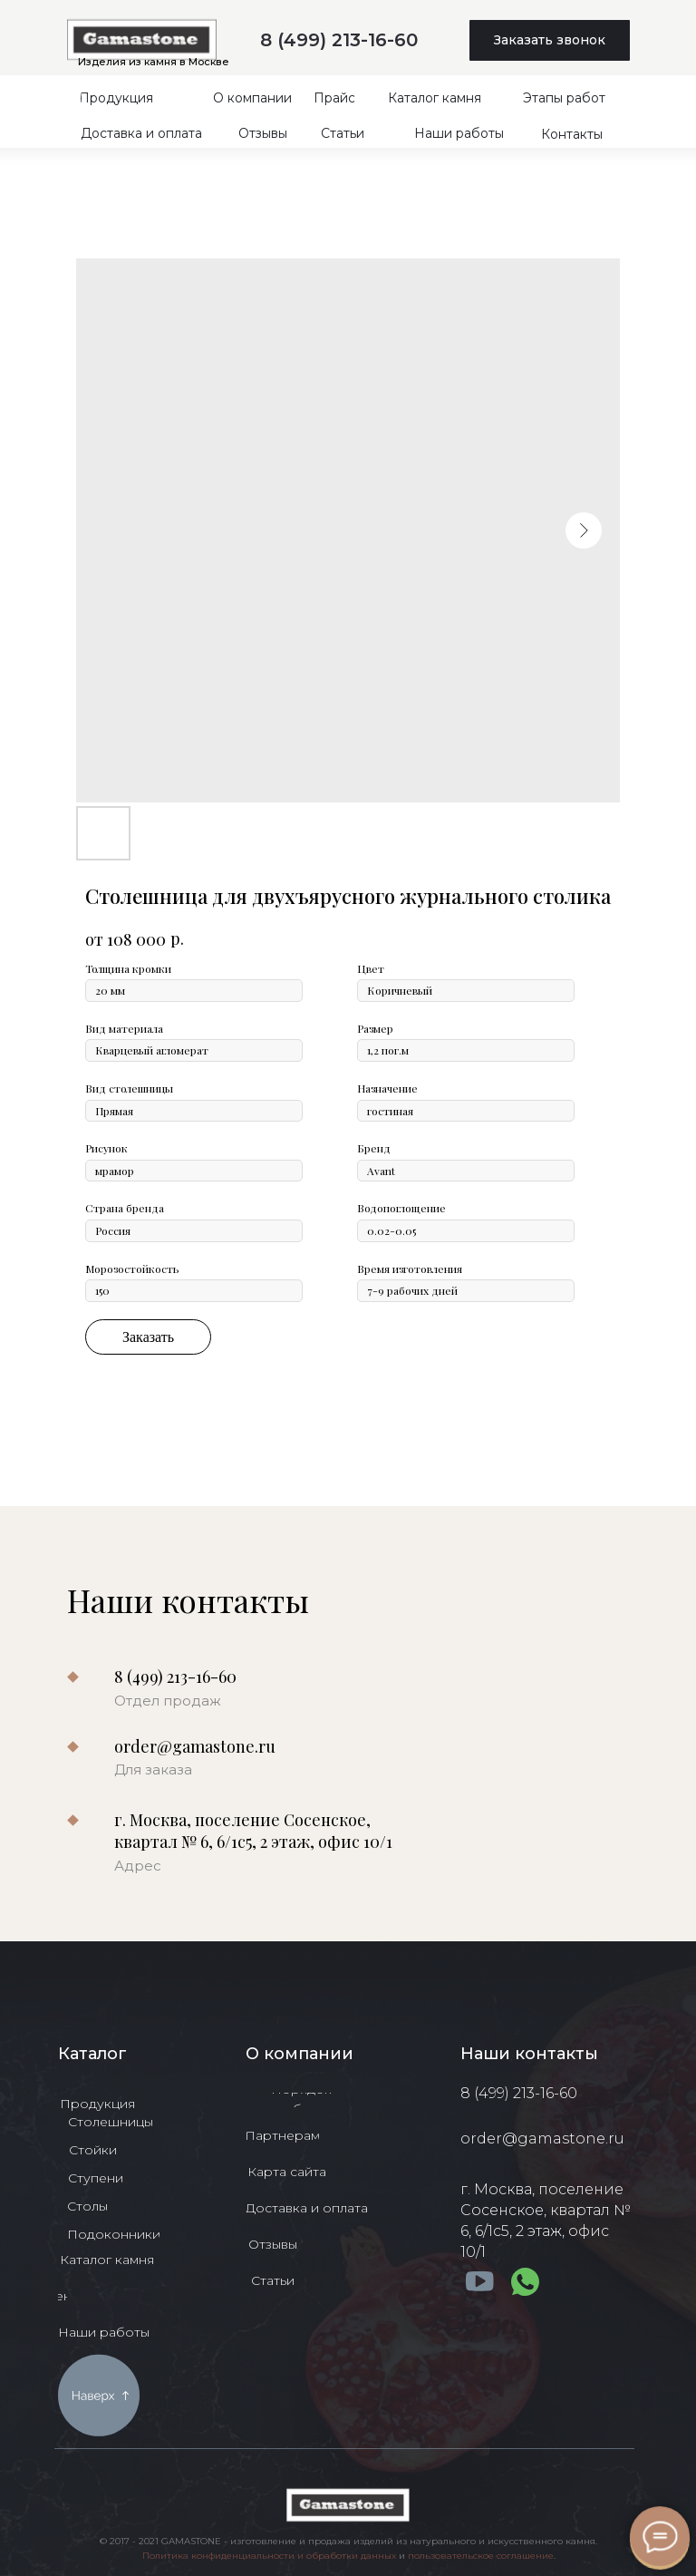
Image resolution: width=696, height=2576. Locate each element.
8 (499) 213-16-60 (339, 40)
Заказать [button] (148, 1337)
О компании (299, 2054)
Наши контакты (529, 2054)
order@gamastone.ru (195, 1746)
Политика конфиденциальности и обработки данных (269, 2555)
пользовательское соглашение (481, 2555)
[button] (549, 40)
